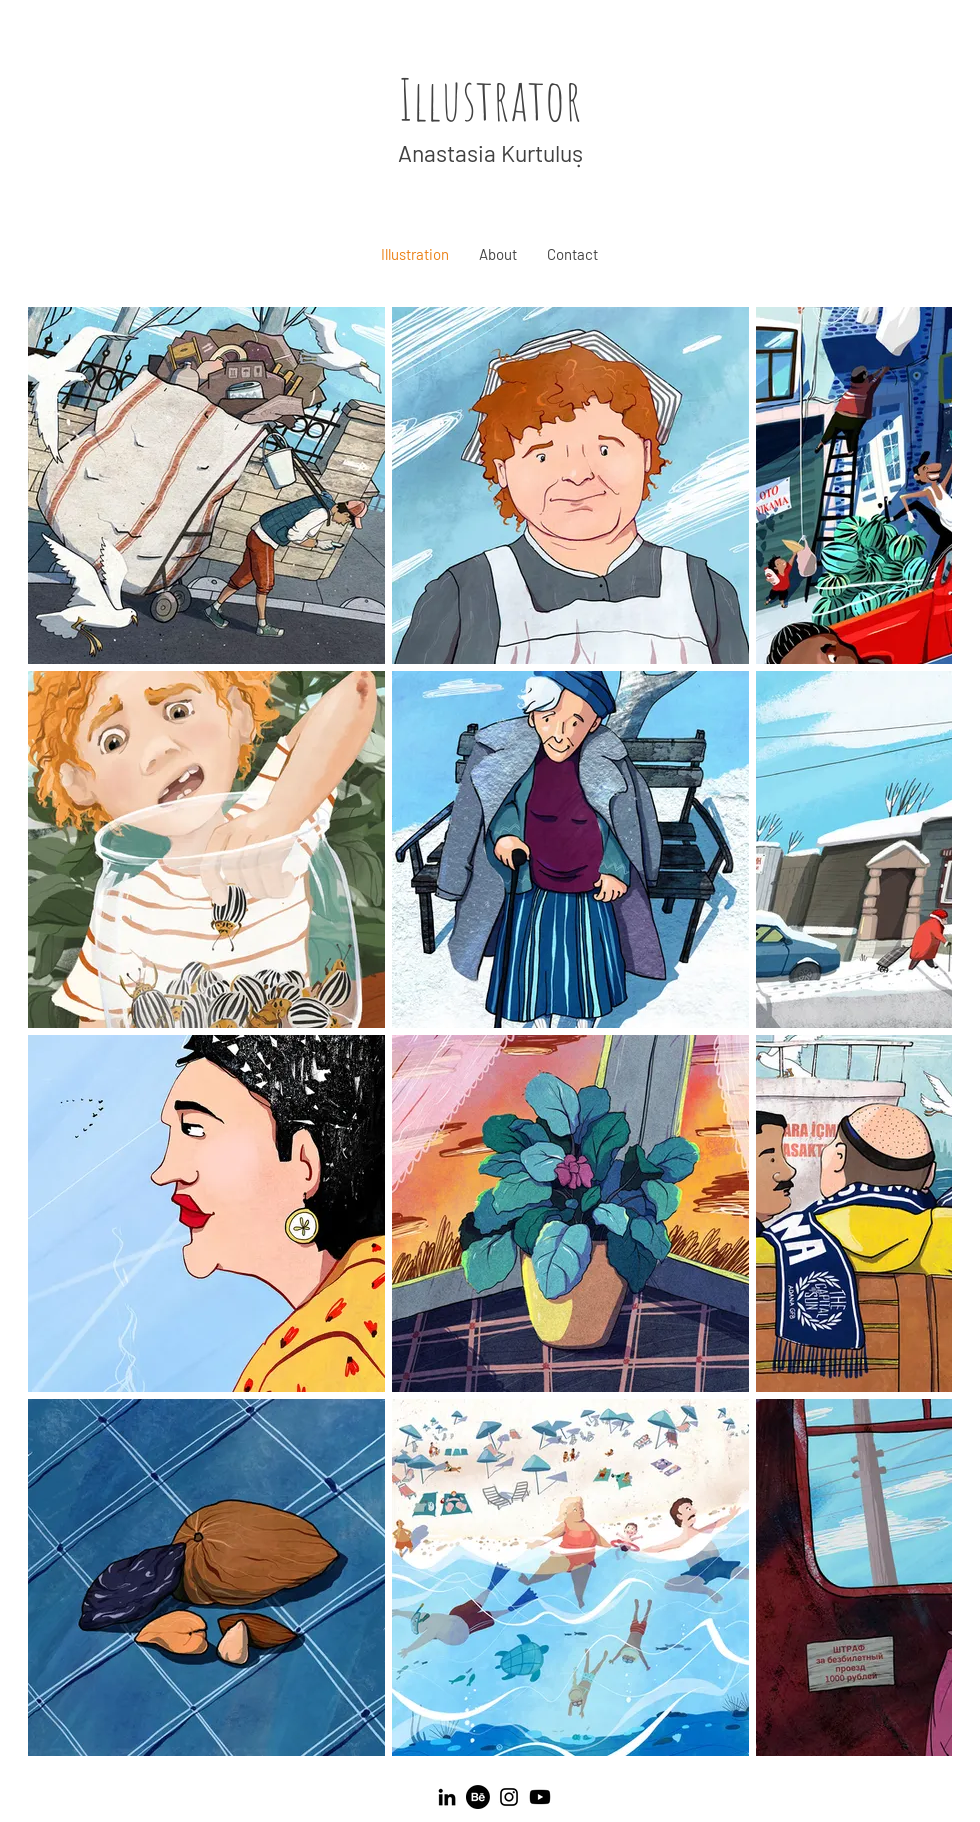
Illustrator (490, 99)
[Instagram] (509, 1797)
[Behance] (478, 1797)
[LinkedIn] (447, 1797)
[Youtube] (540, 1797)
